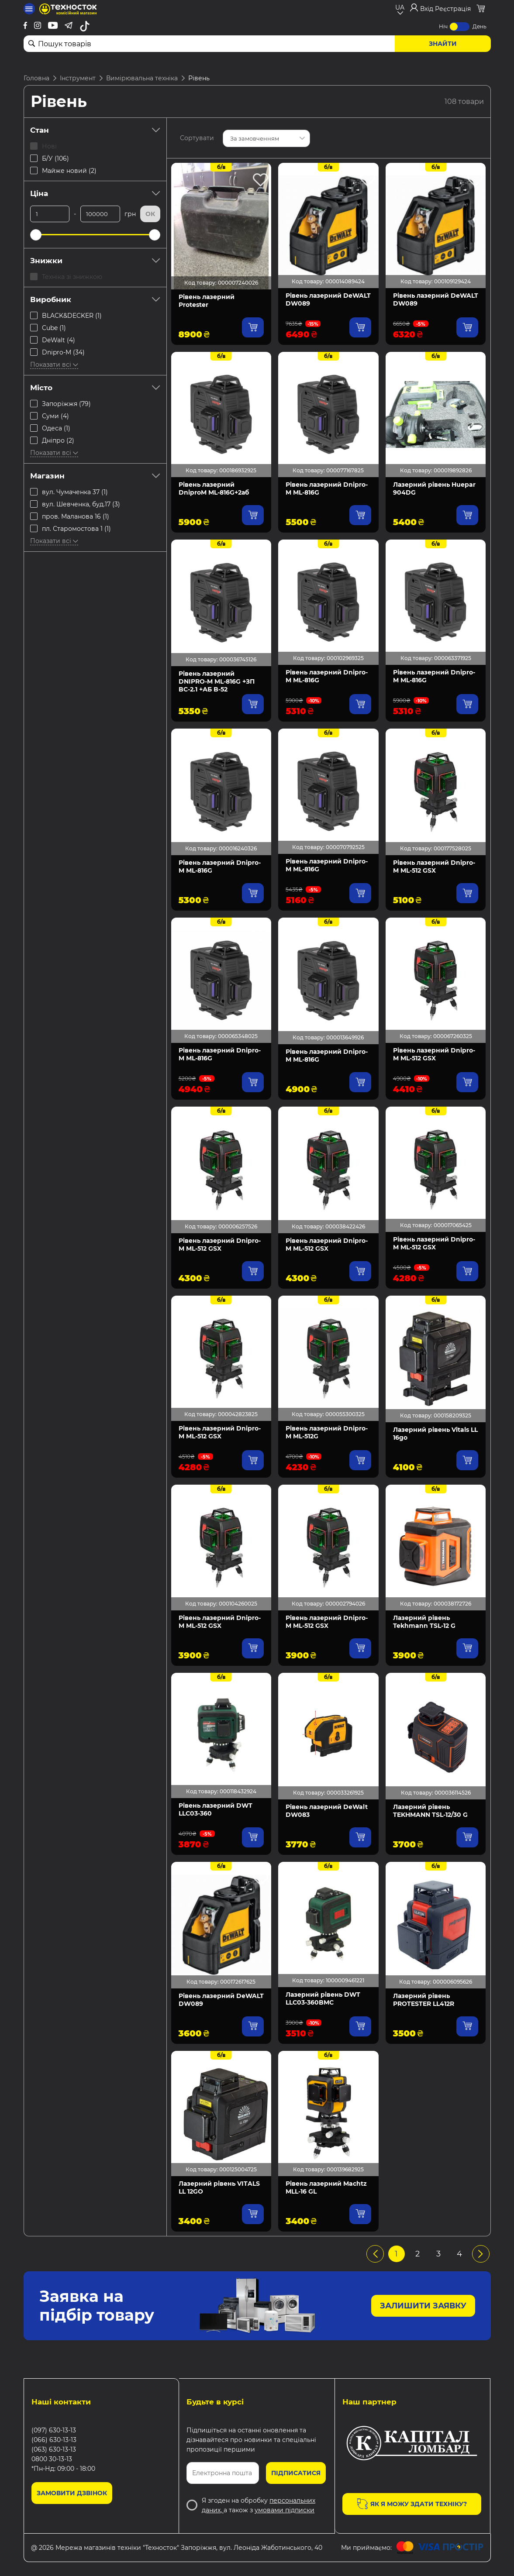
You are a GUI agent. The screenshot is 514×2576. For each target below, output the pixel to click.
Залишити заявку (423, 2306)
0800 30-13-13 (51, 2459)
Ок (150, 214)
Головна (36, 78)
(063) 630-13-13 (53, 2449)
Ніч (443, 26)
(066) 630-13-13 (53, 2440)
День (479, 26)
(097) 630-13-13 (53, 2430)
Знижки (95, 260)
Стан (95, 130)
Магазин (95, 475)
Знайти (443, 44)
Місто (95, 387)
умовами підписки (284, 2510)
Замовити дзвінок (72, 2493)
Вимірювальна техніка (142, 78)
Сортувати (197, 138)
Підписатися (296, 2473)
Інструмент (78, 78)
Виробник (95, 299)
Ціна (95, 193)
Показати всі (54, 364)
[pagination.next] (481, 2254)
